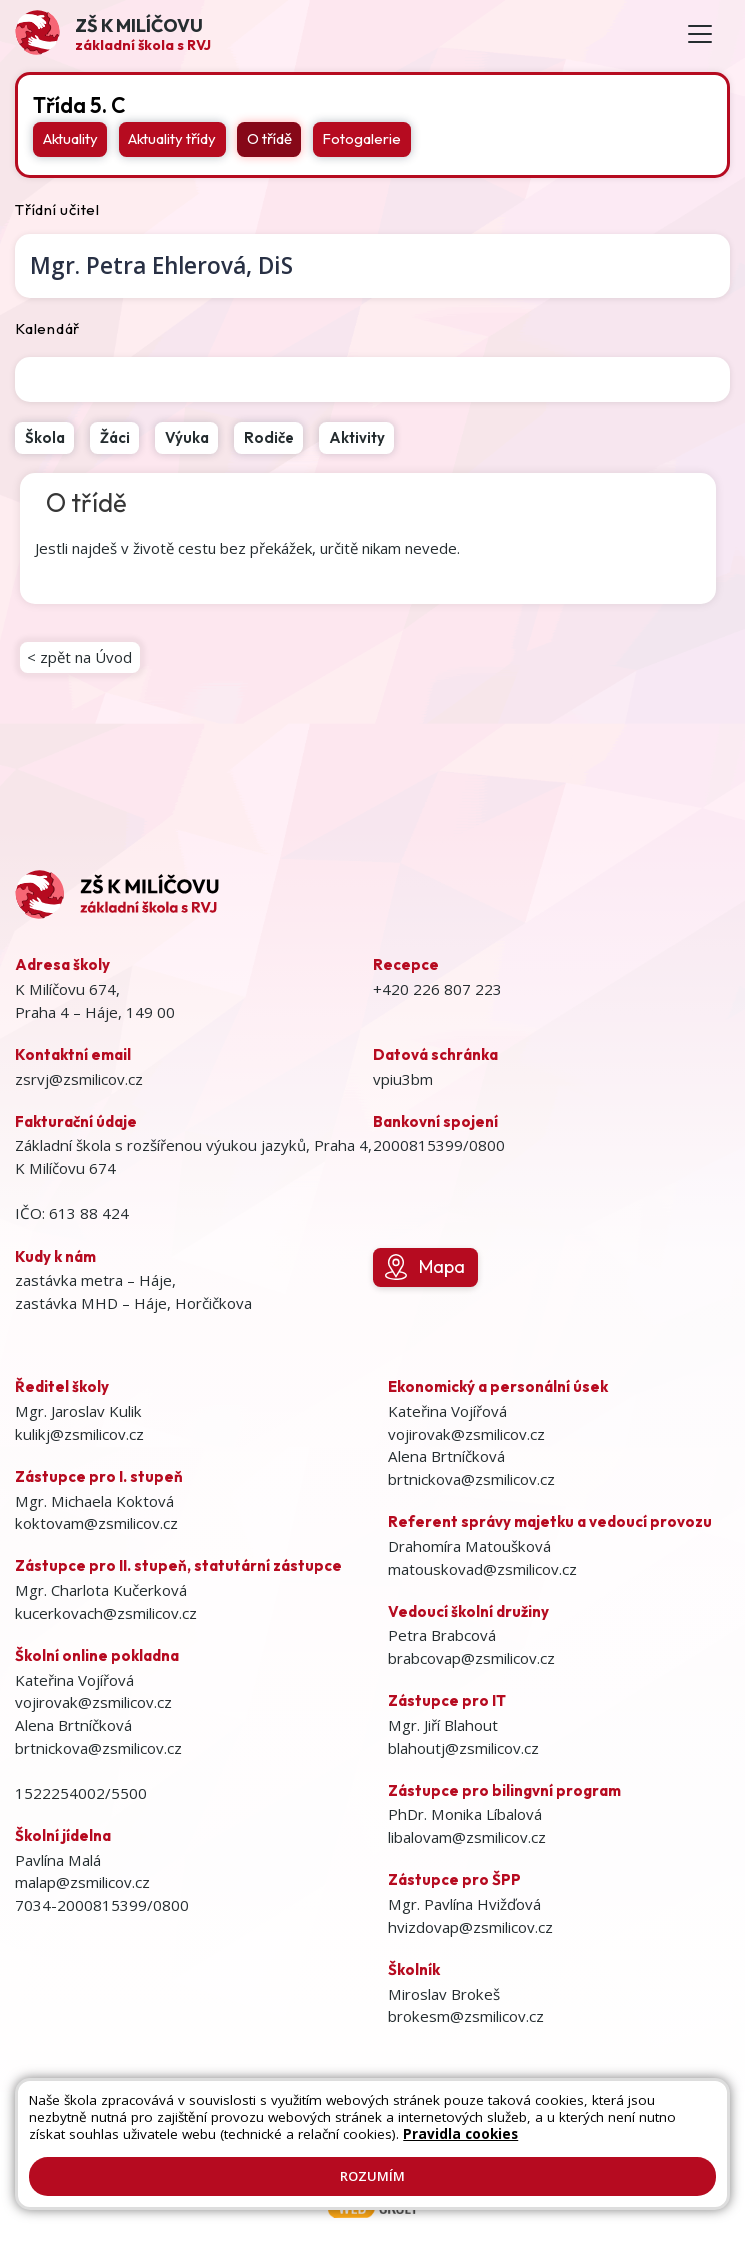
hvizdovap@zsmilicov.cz (470, 1927)
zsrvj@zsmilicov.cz (79, 1079)
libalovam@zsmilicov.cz (467, 1837)
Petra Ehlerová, (161, 265)
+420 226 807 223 (437, 989)
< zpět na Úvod (79, 657)
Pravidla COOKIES (434, 2139)
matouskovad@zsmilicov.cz (482, 1569)
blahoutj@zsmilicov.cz (463, 1748)
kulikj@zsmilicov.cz (79, 1434)
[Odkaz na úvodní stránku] (113, 33)
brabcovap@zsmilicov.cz (471, 1658)
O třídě (269, 138)
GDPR (522, 2139)
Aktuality (70, 138)
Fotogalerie (361, 138)
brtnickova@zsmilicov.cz (98, 1748)
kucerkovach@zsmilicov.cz (106, 1613)
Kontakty (533, 2119)
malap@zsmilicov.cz (82, 1882)
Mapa (425, 1267)
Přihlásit (602, 2119)
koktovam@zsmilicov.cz (96, 1523)
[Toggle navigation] (700, 33)
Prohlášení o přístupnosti (285, 2139)
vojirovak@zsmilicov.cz (93, 1702)
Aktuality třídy (172, 138)
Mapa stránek (447, 2119)
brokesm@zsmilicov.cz (466, 2016)
